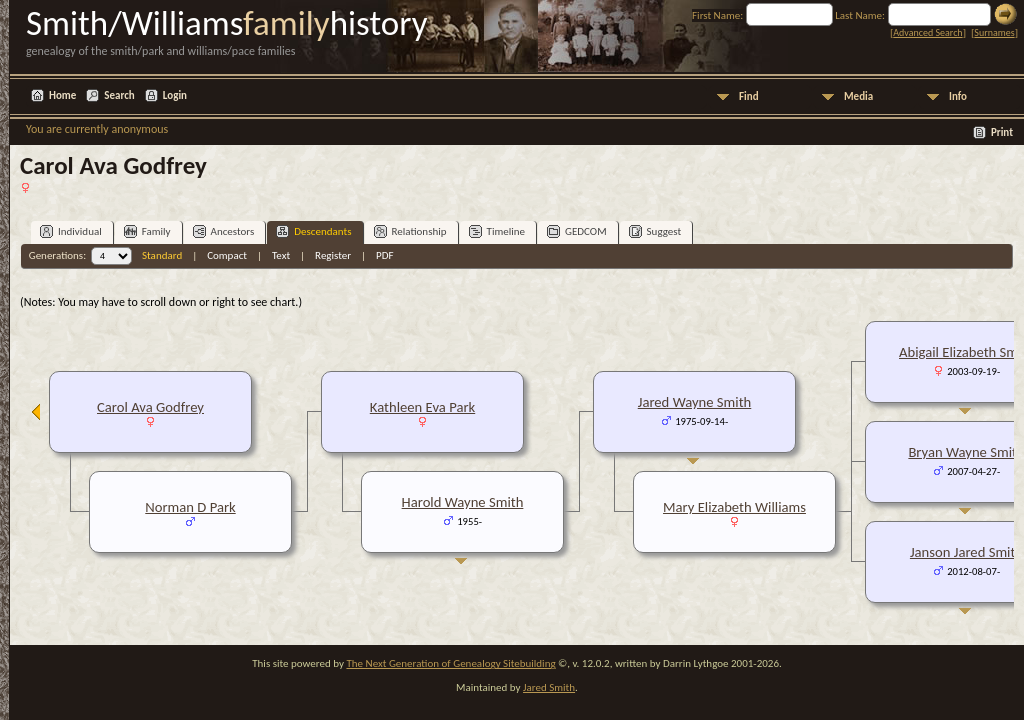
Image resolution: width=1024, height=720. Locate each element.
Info (958, 96)
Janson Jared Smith (966, 552)
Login (175, 95)
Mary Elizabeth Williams (734, 507)
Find (749, 96)
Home (62, 95)
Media (858, 96)
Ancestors (224, 231)
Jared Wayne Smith (695, 402)
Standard (162, 255)
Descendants (313, 231)
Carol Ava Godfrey (150, 407)
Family (147, 231)
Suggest (655, 231)
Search (119, 95)
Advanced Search (927, 32)
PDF (385, 255)
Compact (227, 255)
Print (1002, 132)
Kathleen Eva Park (422, 407)
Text (281, 255)
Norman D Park (190, 507)
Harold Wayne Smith (463, 502)
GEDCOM (577, 231)
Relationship (410, 231)
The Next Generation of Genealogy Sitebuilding (450, 663)
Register (333, 255)
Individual (71, 231)
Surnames (994, 32)
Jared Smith (549, 687)
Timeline (497, 231)
